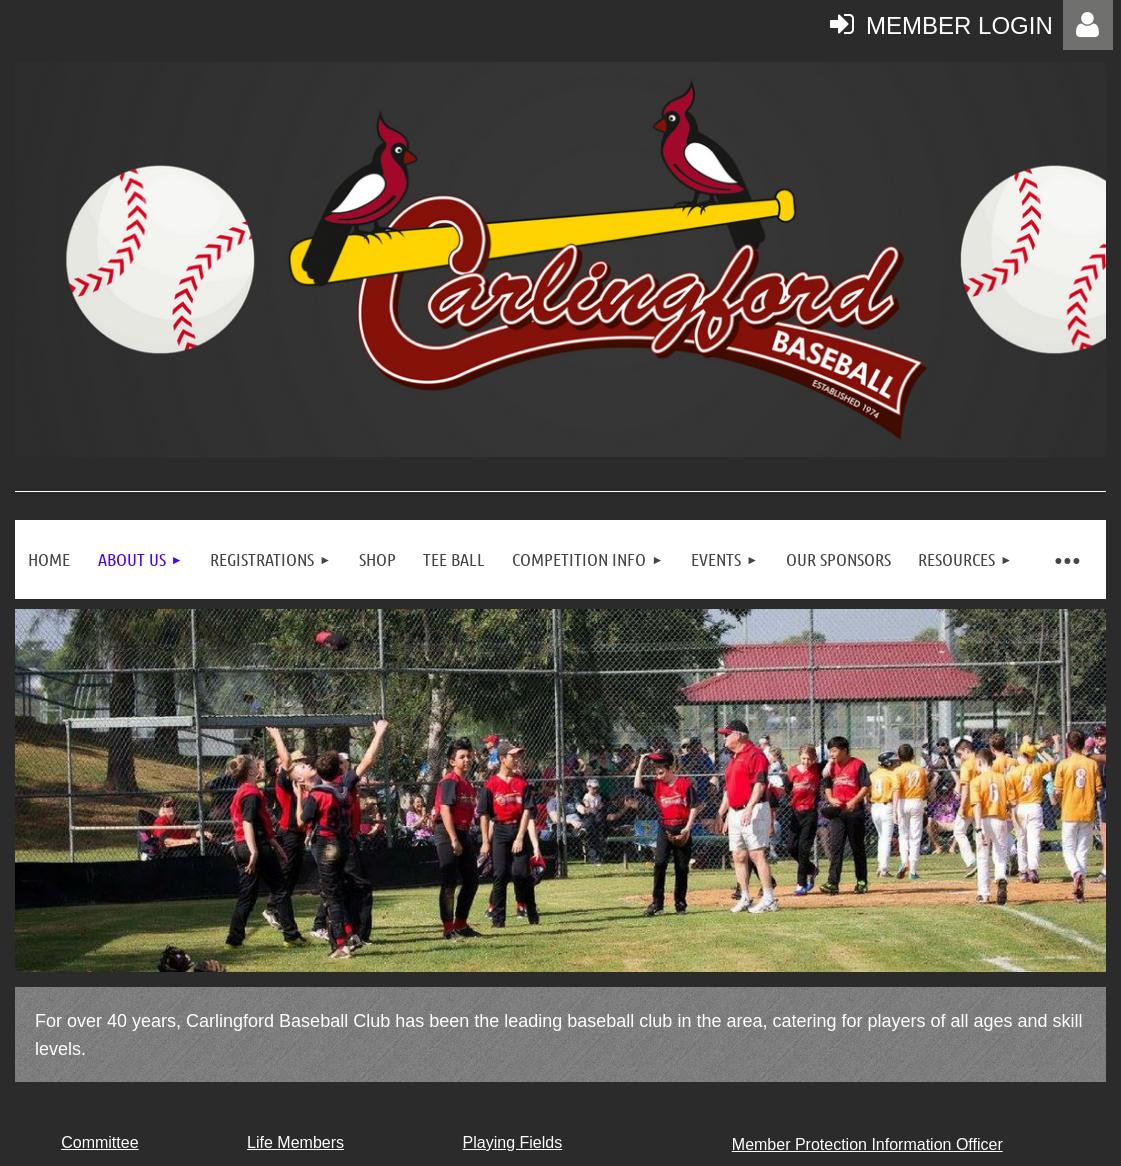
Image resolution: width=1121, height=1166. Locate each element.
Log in (1088, 25)
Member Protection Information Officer (867, 1144)
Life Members (295, 1142)
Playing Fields (513, 1142)
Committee (99, 1142)
